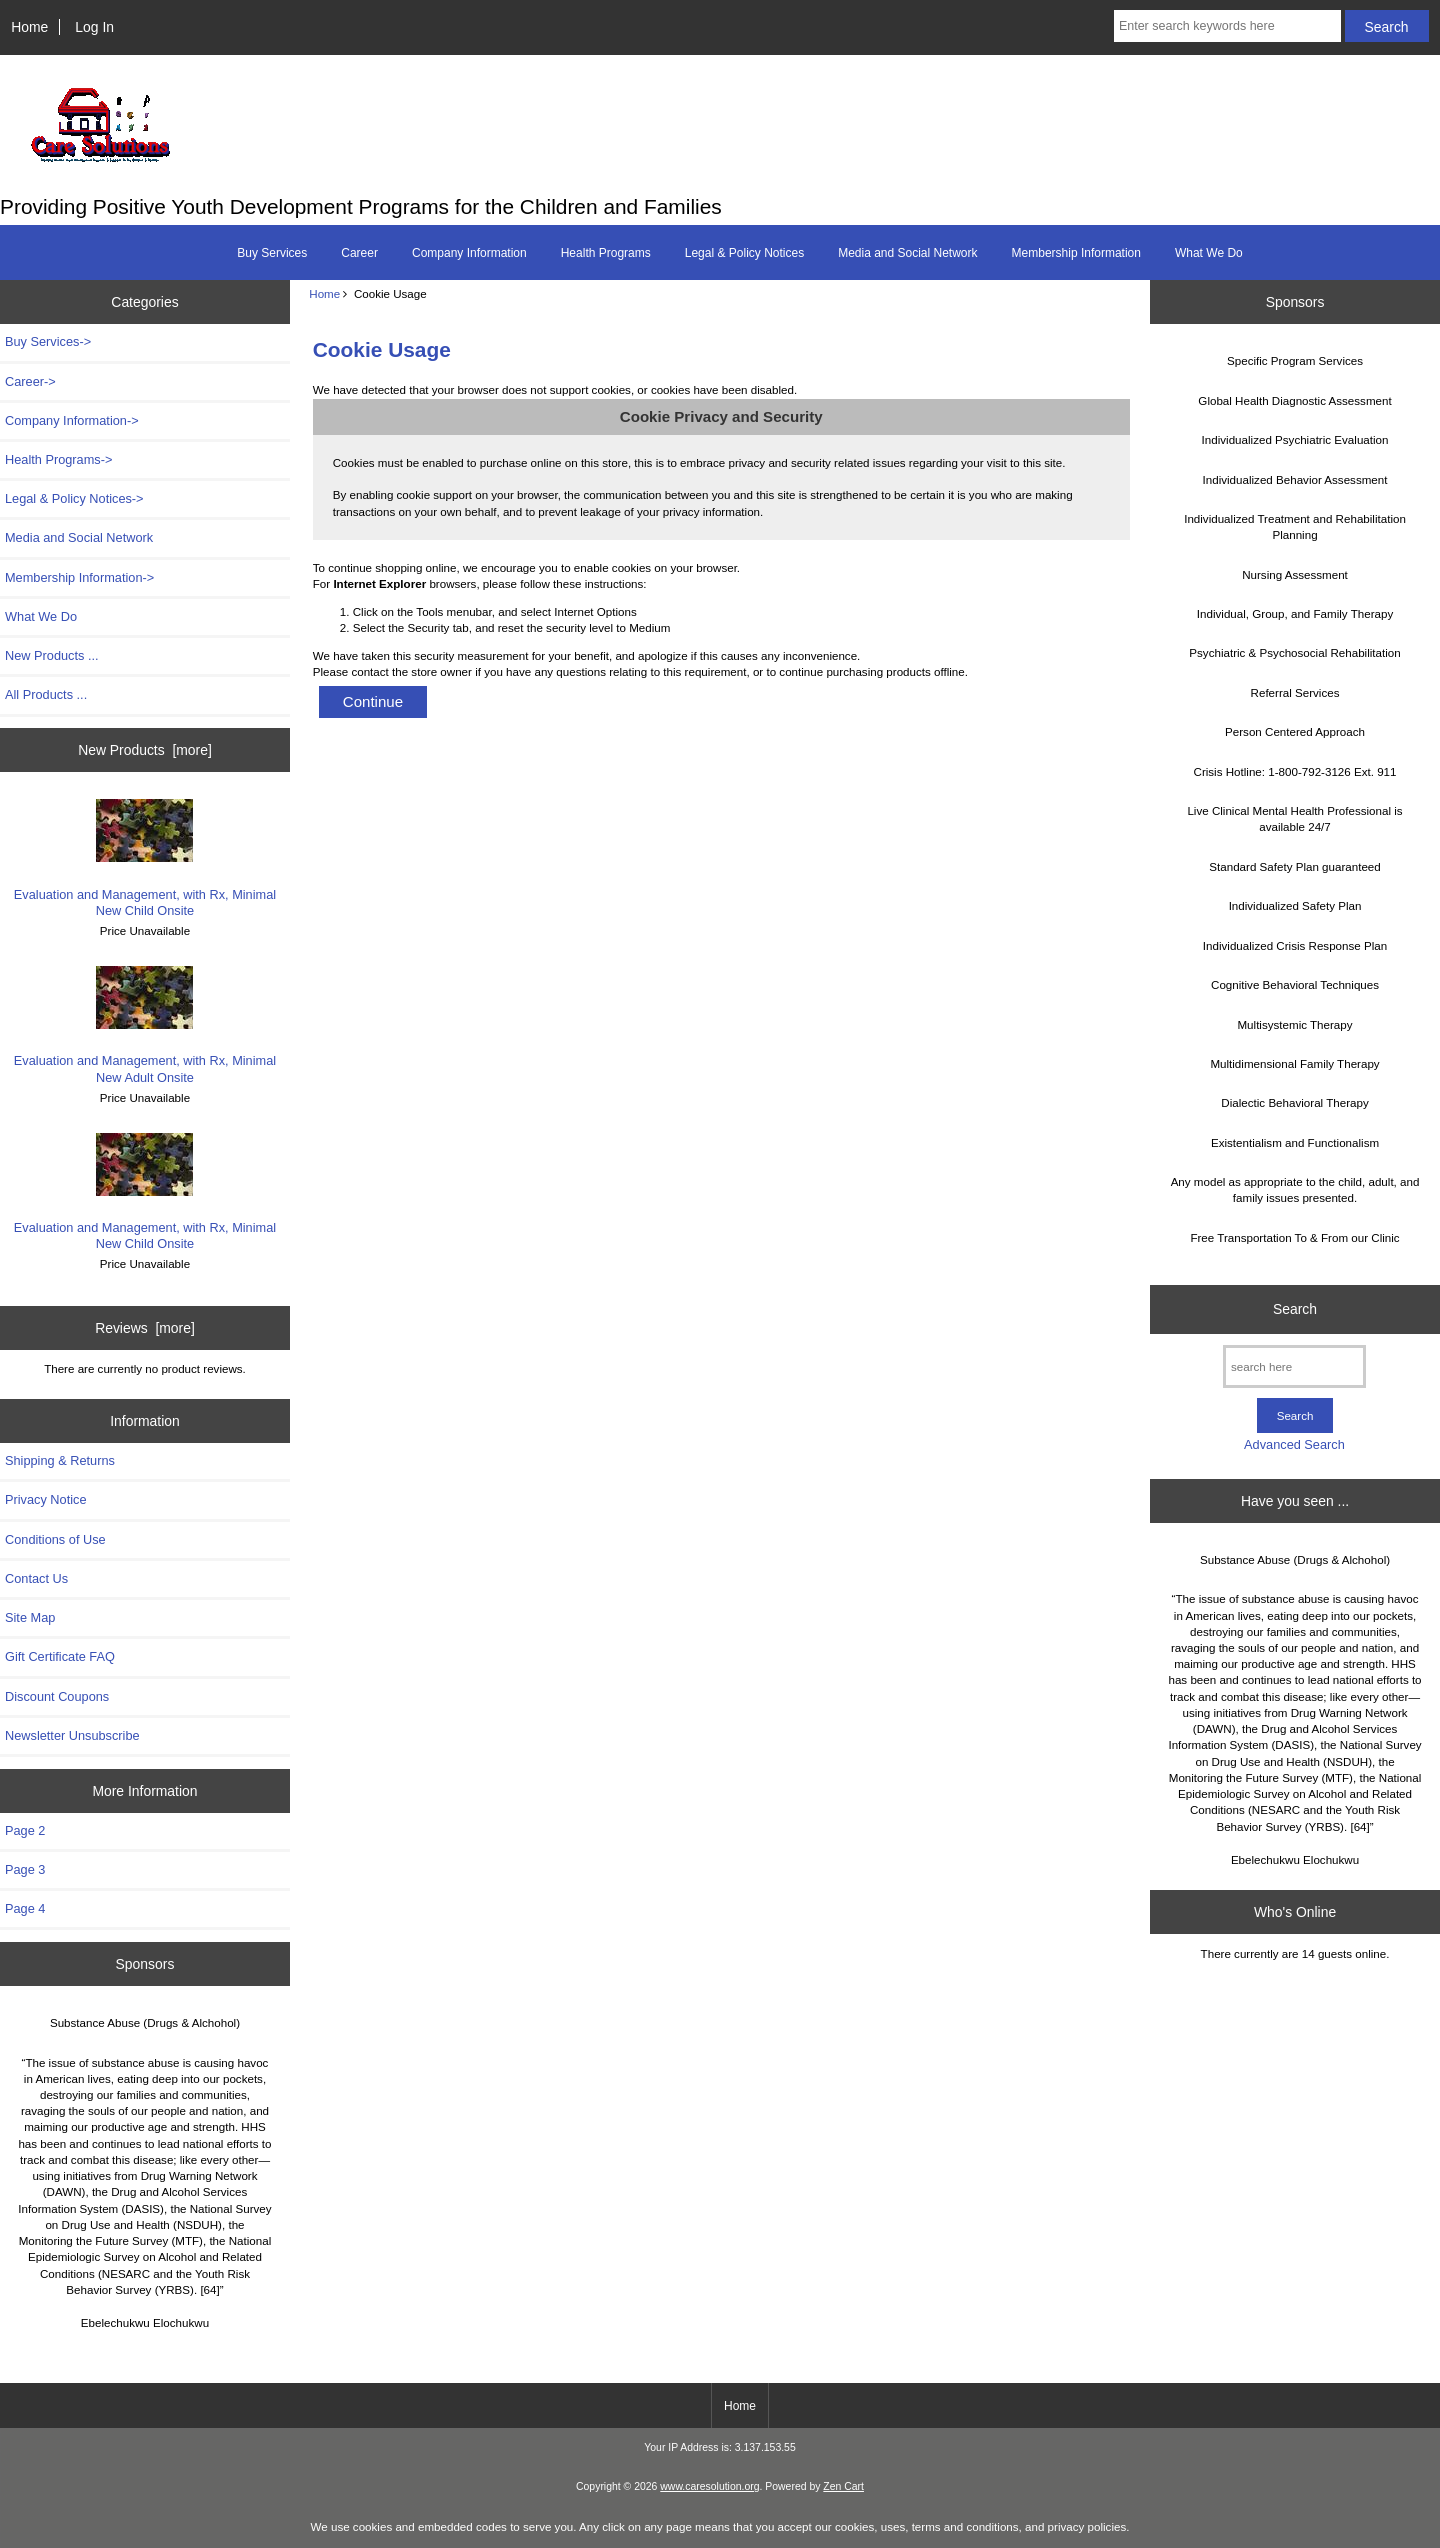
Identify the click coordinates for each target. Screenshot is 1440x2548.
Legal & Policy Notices (744, 253)
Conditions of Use (55, 1539)
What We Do (1209, 253)
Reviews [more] (145, 1328)
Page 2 (25, 1830)
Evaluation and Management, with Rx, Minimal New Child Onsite (145, 858)
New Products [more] (145, 750)
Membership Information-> (79, 577)
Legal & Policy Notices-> (74, 498)
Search (1295, 1309)
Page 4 (25, 1908)
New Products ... (52, 655)
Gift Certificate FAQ (60, 1656)
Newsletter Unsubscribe (72, 1735)
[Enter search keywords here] (1227, 26)
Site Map (30, 1617)
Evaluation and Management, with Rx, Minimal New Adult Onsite (145, 1025)
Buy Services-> (48, 341)
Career (359, 253)
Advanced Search (1294, 1444)
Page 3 (25, 1869)
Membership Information (1076, 253)
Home (29, 27)
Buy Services (272, 253)
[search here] (1294, 1366)
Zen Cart (843, 2486)
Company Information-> (72, 420)
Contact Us (36, 1578)
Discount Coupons (57, 1696)
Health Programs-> (58, 459)
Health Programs (606, 253)
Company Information (469, 253)
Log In (94, 27)
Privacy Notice (45, 1499)
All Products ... (46, 694)
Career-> (30, 381)
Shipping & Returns (60, 1460)
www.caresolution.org (709, 2486)
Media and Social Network (907, 253)
